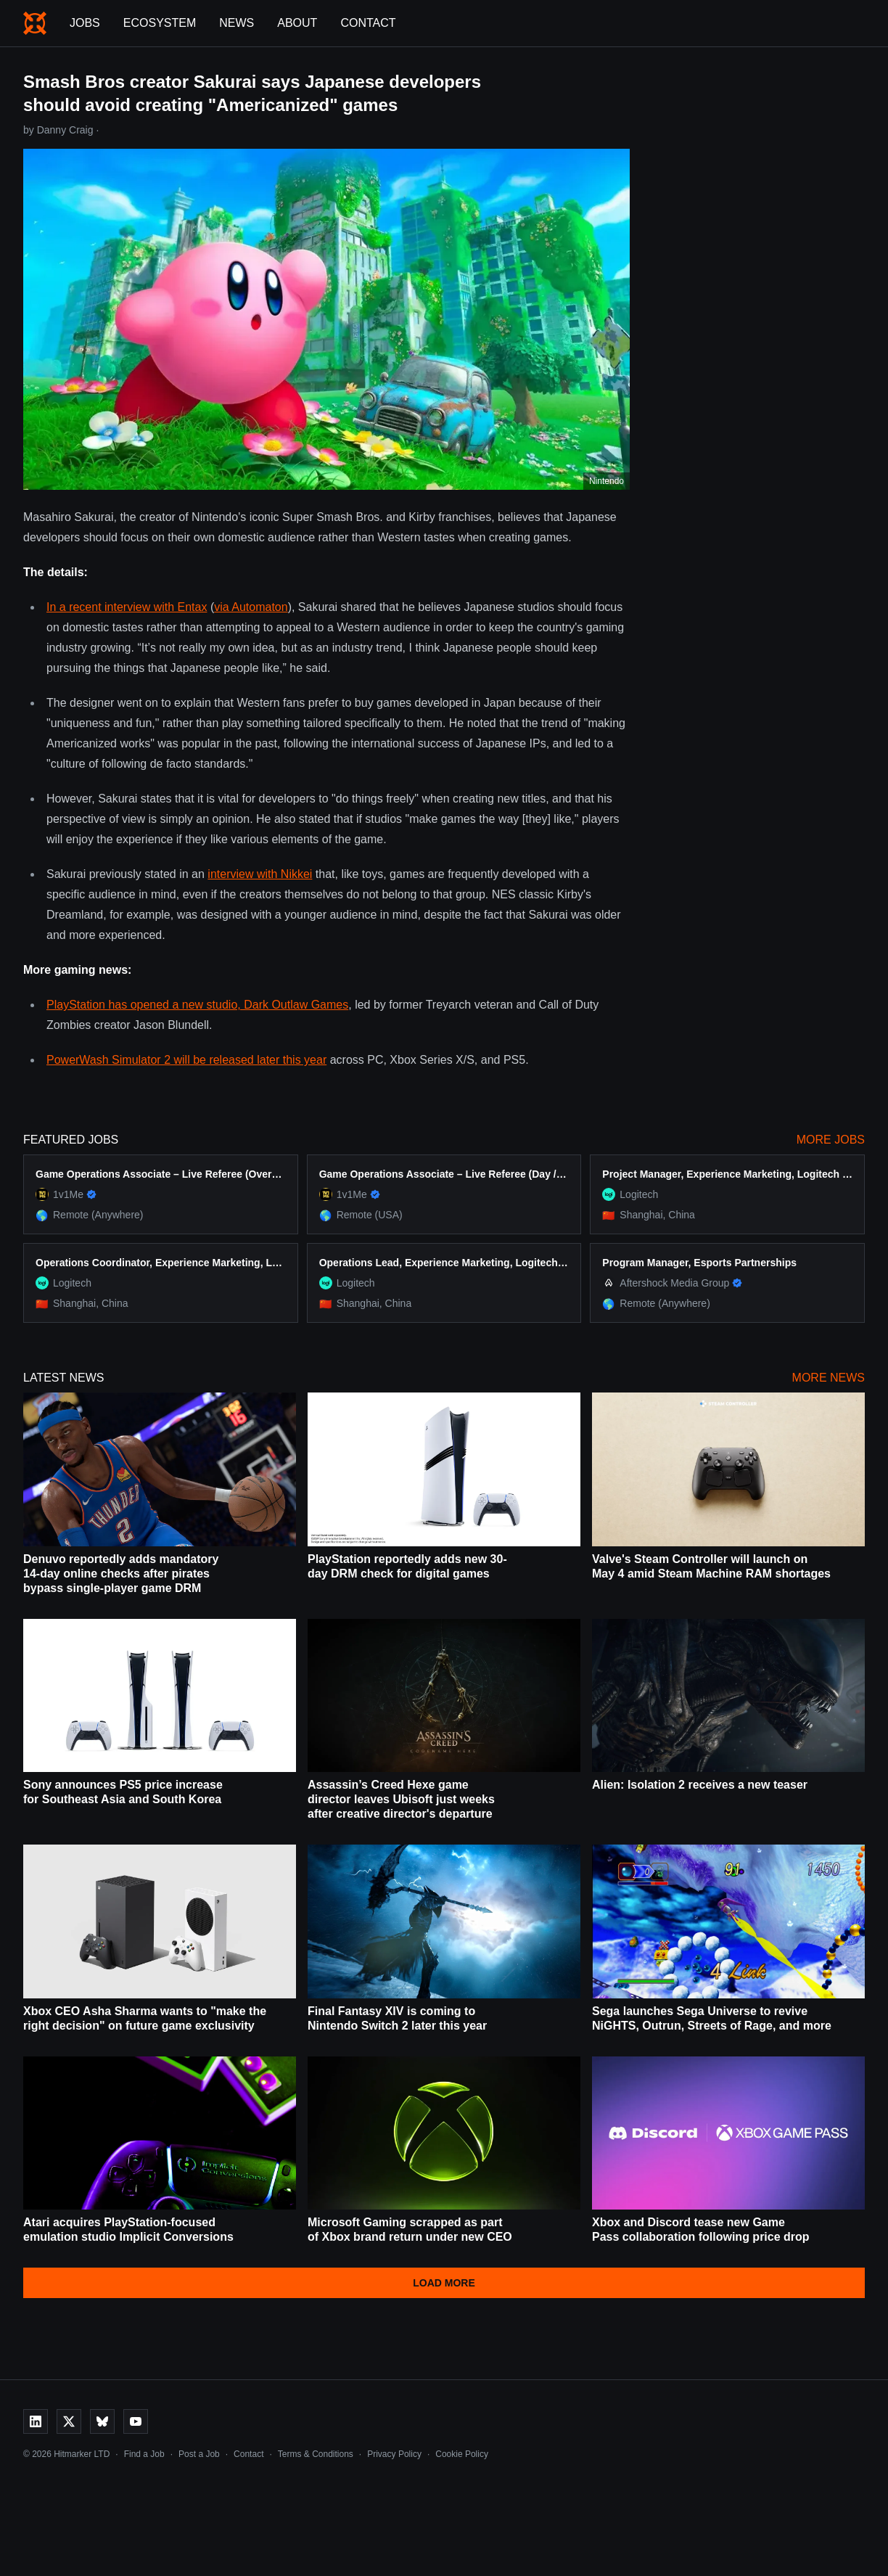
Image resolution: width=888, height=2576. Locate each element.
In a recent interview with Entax (126, 607)
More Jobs (831, 1139)
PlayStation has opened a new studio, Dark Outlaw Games (197, 1004)
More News (828, 1377)
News (236, 23)
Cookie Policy (461, 2454)
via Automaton (250, 607)
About (297, 23)
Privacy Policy (394, 2454)
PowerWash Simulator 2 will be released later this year (186, 1060)
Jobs (85, 23)
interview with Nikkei (259, 874)
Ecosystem (159, 23)
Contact (367, 23)
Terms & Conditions (315, 2454)
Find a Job (144, 2454)
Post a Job (199, 2454)
